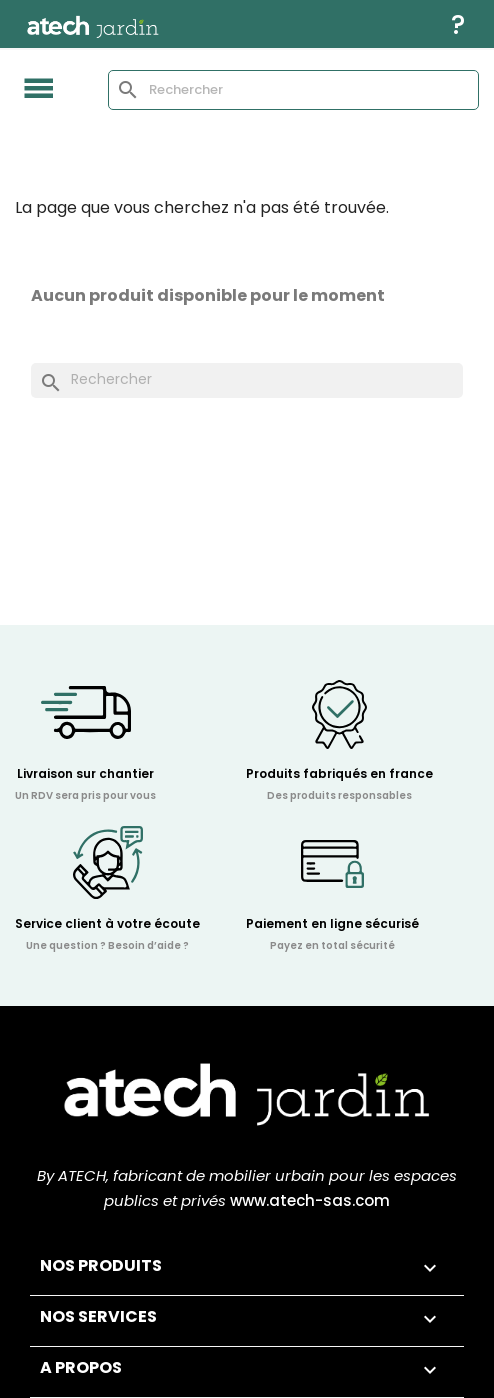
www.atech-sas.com (310, 1202)
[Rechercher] (293, 90)
